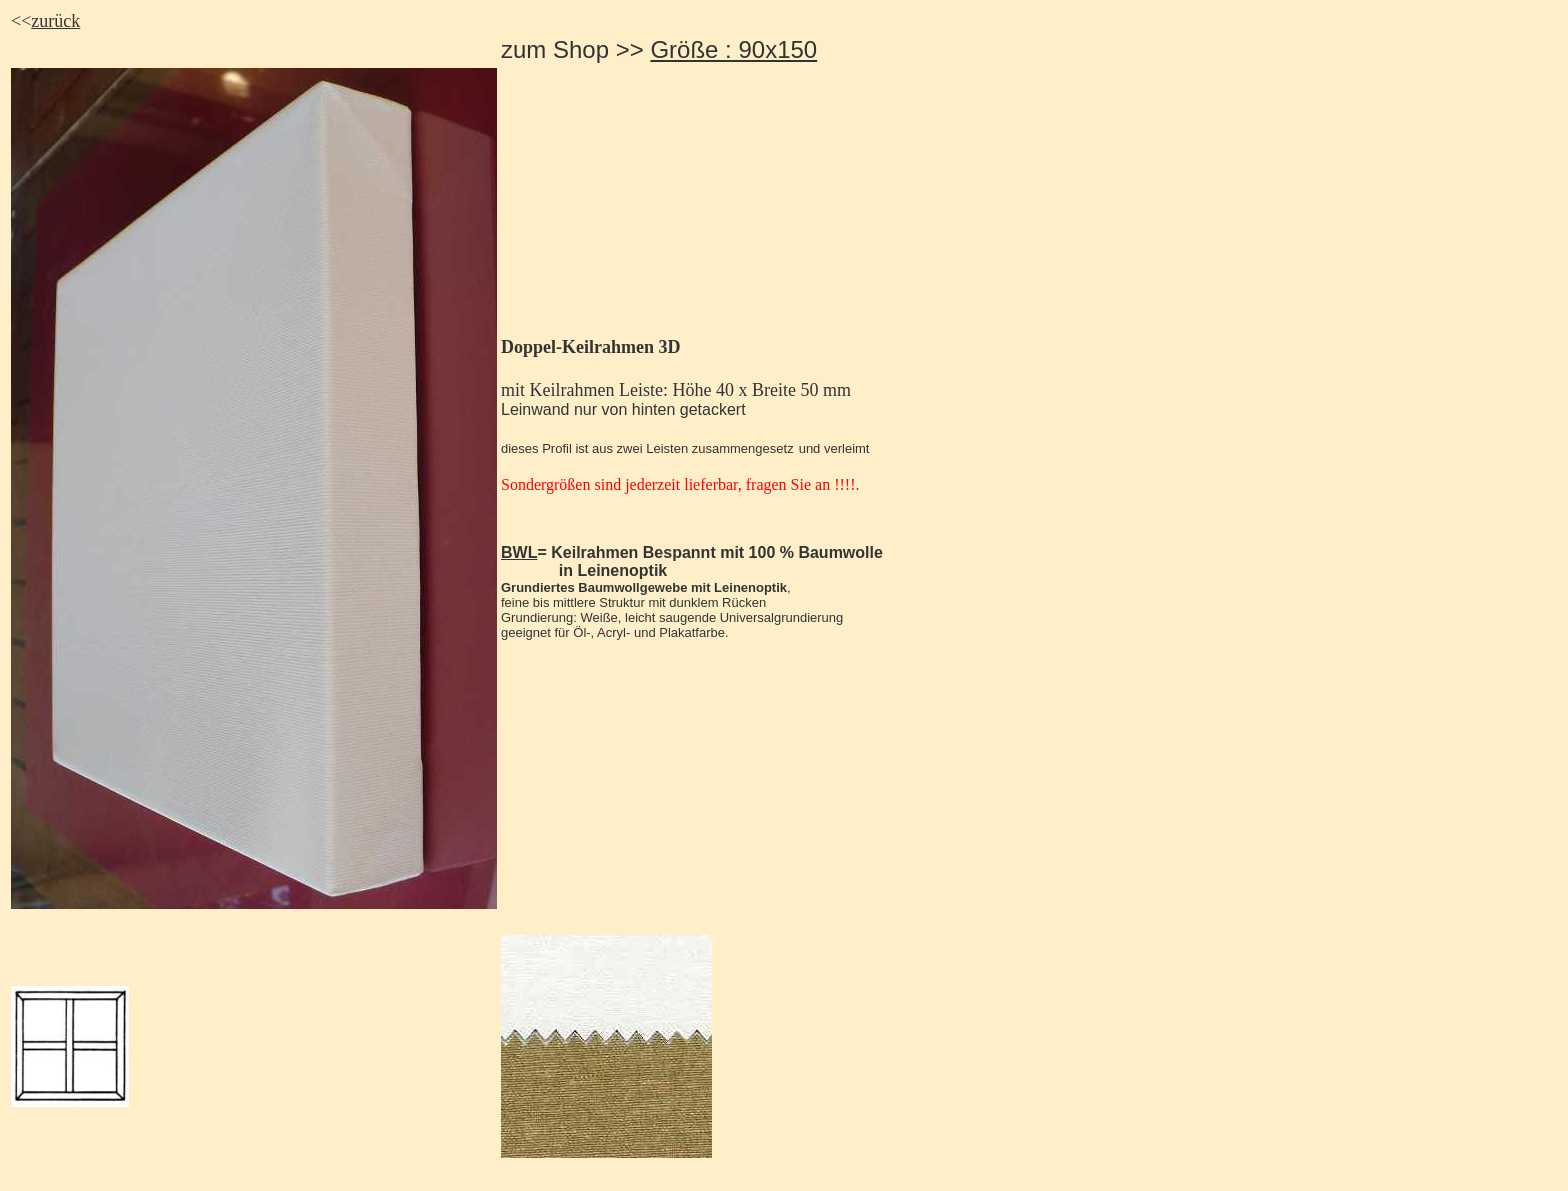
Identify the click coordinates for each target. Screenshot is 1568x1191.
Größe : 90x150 (733, 49)
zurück (55, 21)
